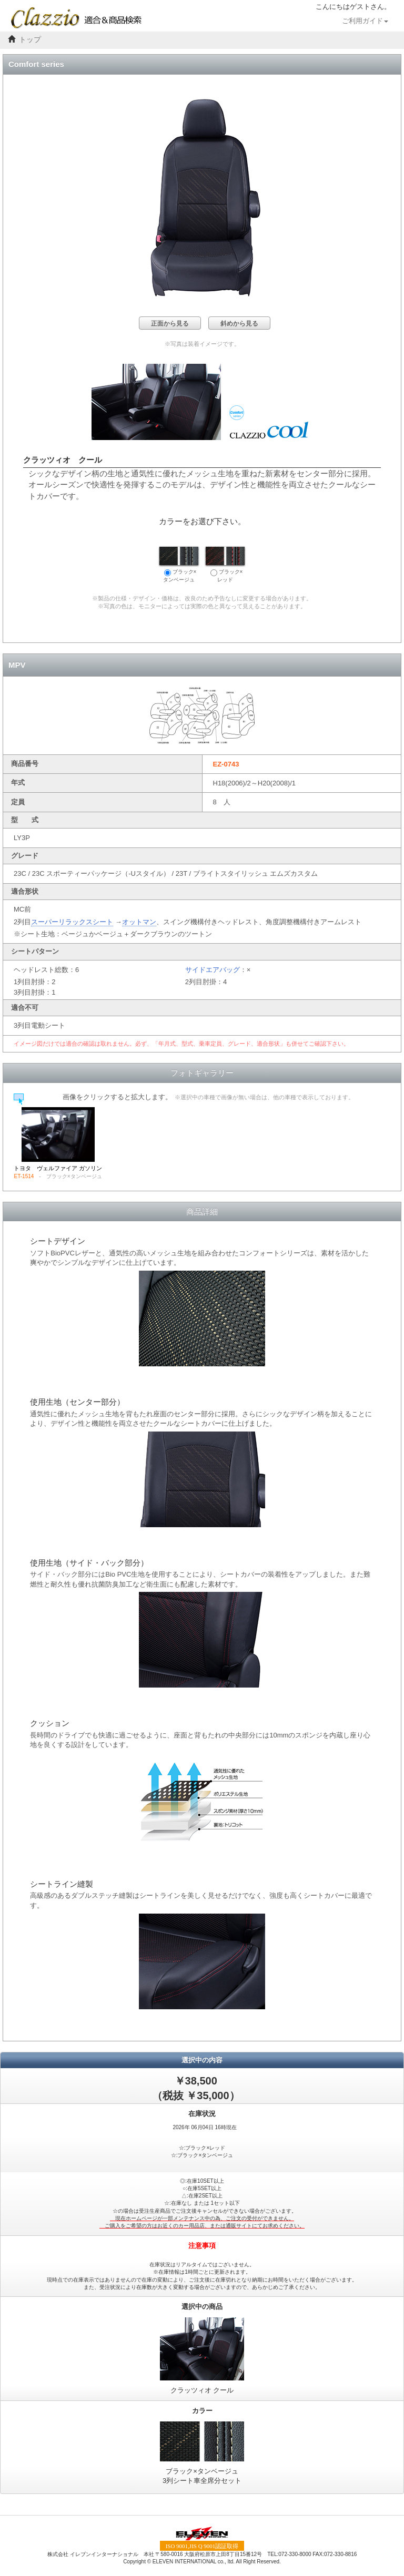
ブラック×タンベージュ (178, 564)
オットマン (139, 922)
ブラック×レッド (225, 564)
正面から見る (170, 323)
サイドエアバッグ (212, 970)
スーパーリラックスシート (72, 922)
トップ (30, 40)
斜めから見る (239, 323)
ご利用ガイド (365, 21)
